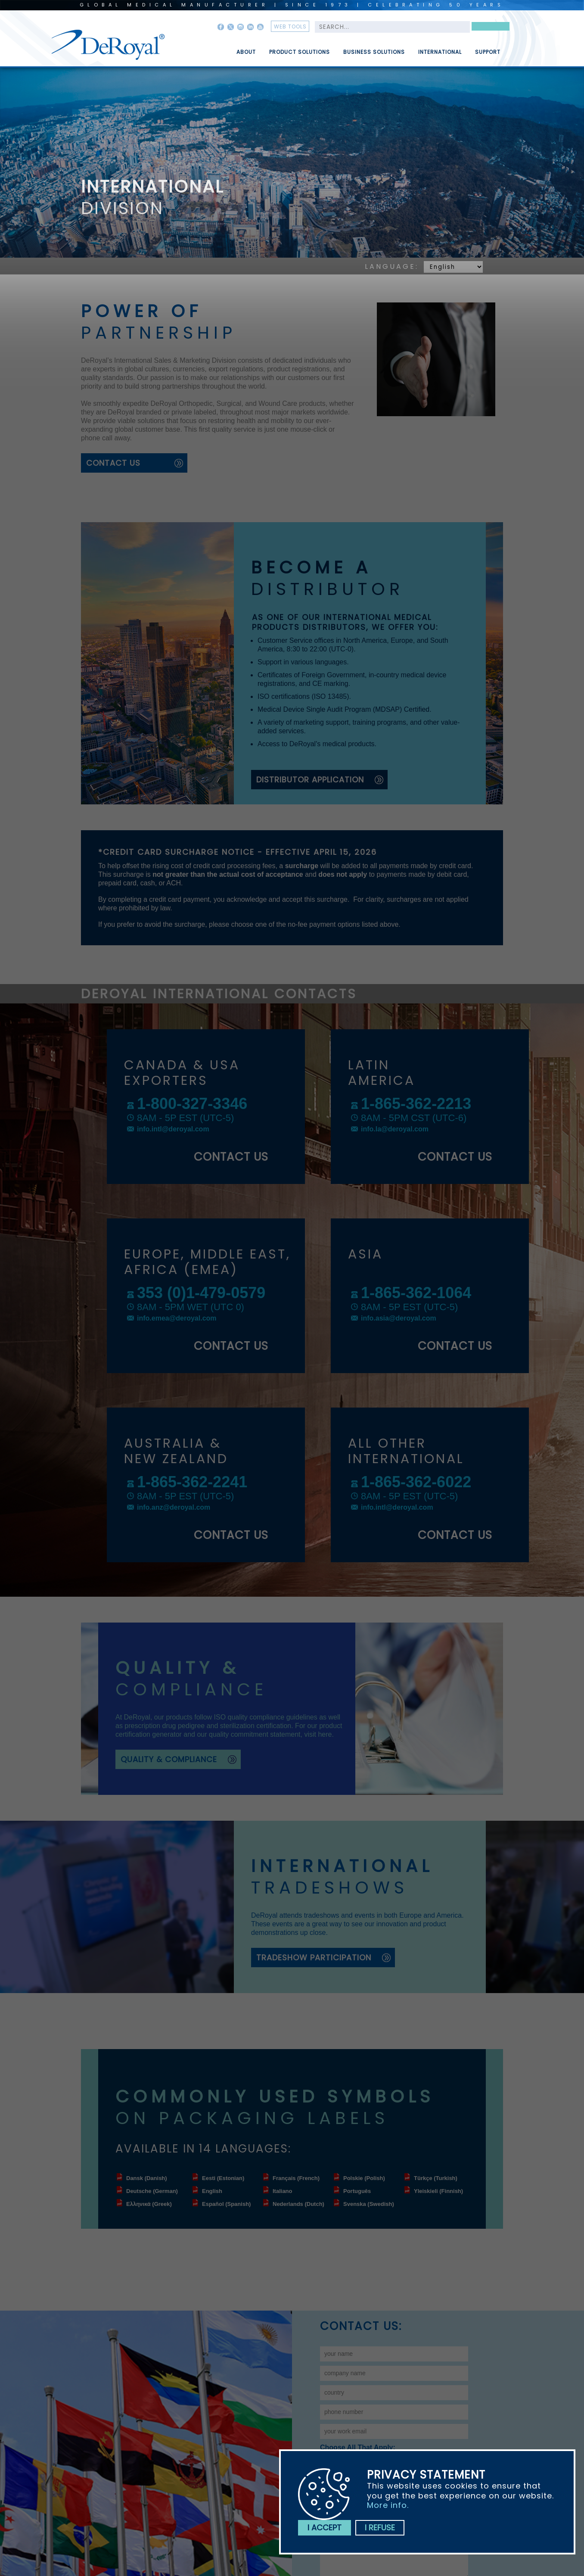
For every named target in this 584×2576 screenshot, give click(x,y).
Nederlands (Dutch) (298, 2204)
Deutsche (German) (152, 2191)
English (212, 2191)
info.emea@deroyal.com (177, 1318)
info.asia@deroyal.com (398, 1318)
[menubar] (362, 48)
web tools (290, 26)
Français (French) (296, 2178)
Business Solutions (374, 55)
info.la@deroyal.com (395, 1129)
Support (487, 55)
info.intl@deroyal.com (173, 1129)
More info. (388, 2505)
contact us (113, 463)
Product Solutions (299, 55)
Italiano (282, 2191)
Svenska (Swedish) (368, 2204)
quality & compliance (169, 1759)
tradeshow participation (313, 1957)
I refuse (380, 2527)
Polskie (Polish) (364, 2178)
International (440, 55)
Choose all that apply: (357, 2447)
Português (357, 2191)
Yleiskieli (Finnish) (438, 2191)
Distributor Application (310, 779)
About (246, 55)
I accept (325, 2527)
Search (490, 28)
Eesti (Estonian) (223, 2178)
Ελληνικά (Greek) (149, 2204)
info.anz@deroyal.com (173, 1507)
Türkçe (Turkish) (435, 2178)
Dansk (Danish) (146, 2178)
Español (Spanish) (226, 2204)
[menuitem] (240, 48)
